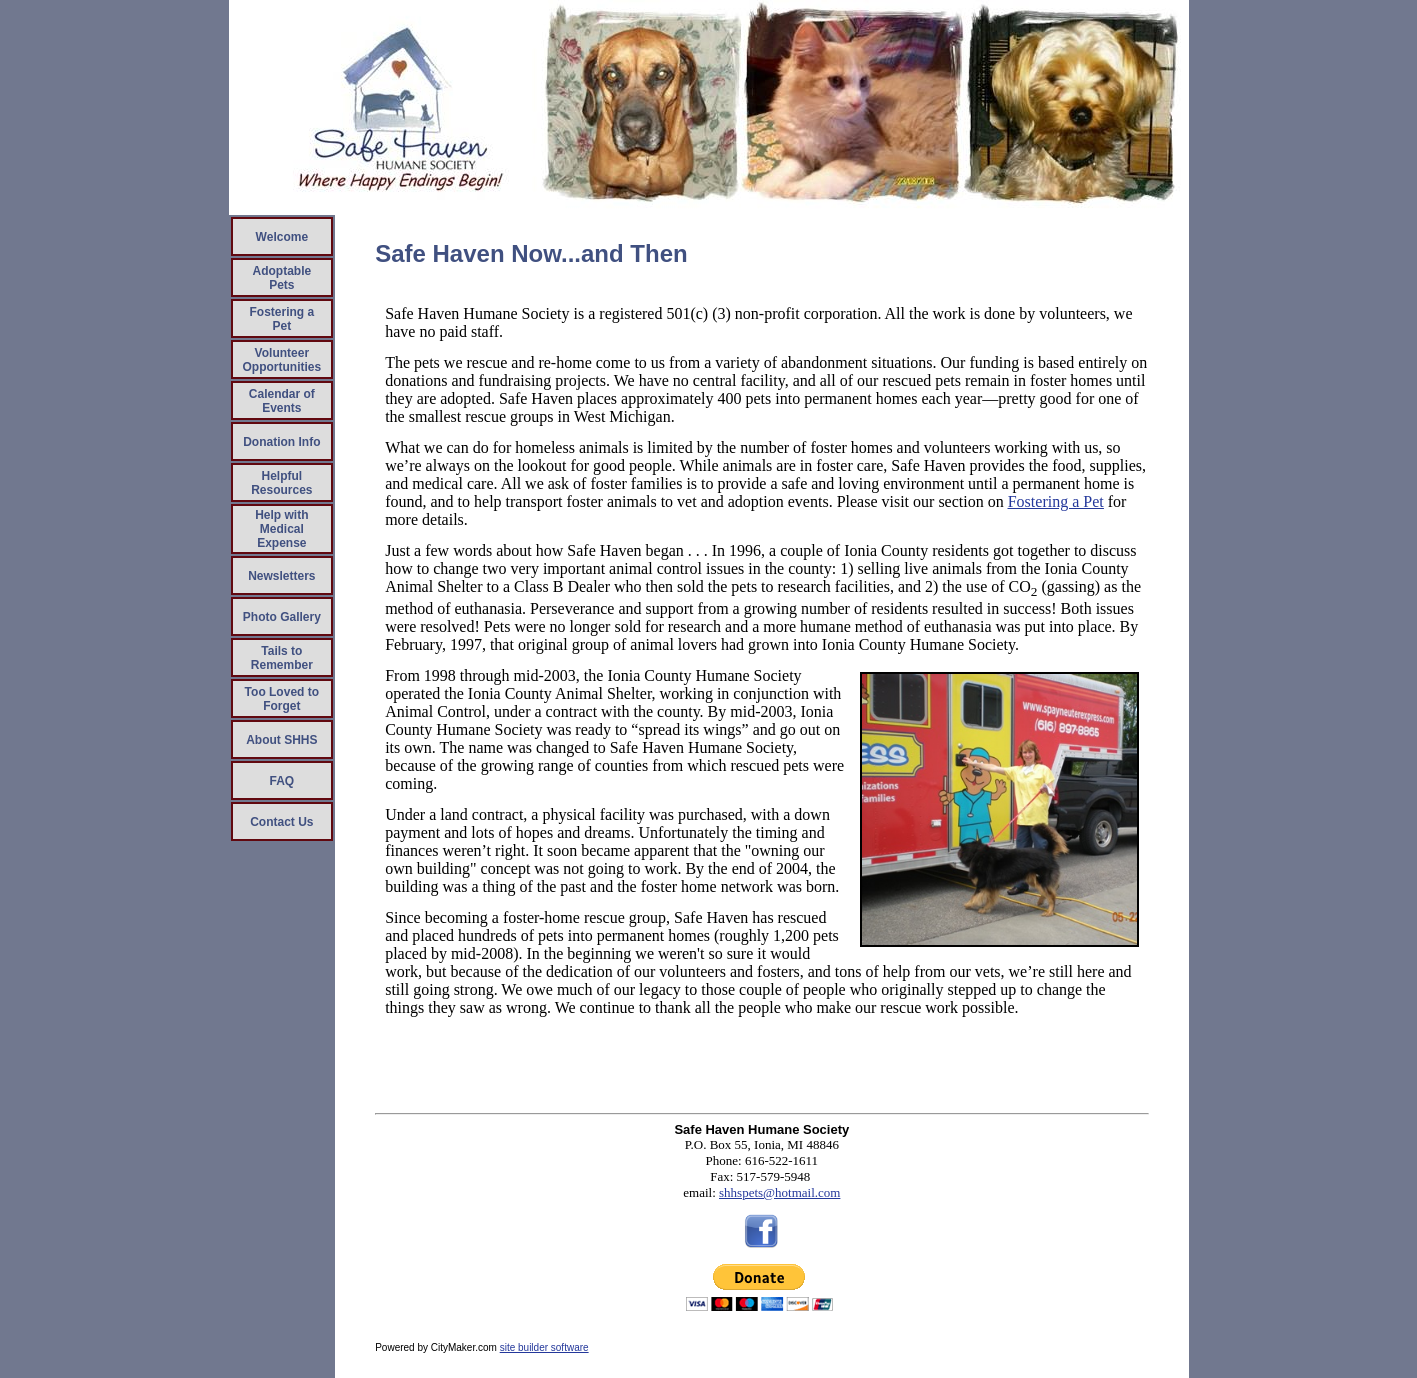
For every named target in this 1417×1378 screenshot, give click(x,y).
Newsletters (281, 576)
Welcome (282, 237)
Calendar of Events (282, 401)
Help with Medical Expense (281, 529)
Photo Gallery (282, 617)
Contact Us (281, 822)
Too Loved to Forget (282, 699)
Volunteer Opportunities (282, 360)
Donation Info (281, 442)
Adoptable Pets (282, 278)
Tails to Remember (282, 658)
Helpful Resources (281, 483)
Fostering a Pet (281, 319)
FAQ (282, 781)
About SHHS (281, 740)
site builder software (544, 1347)
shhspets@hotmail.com (779, 1192)
